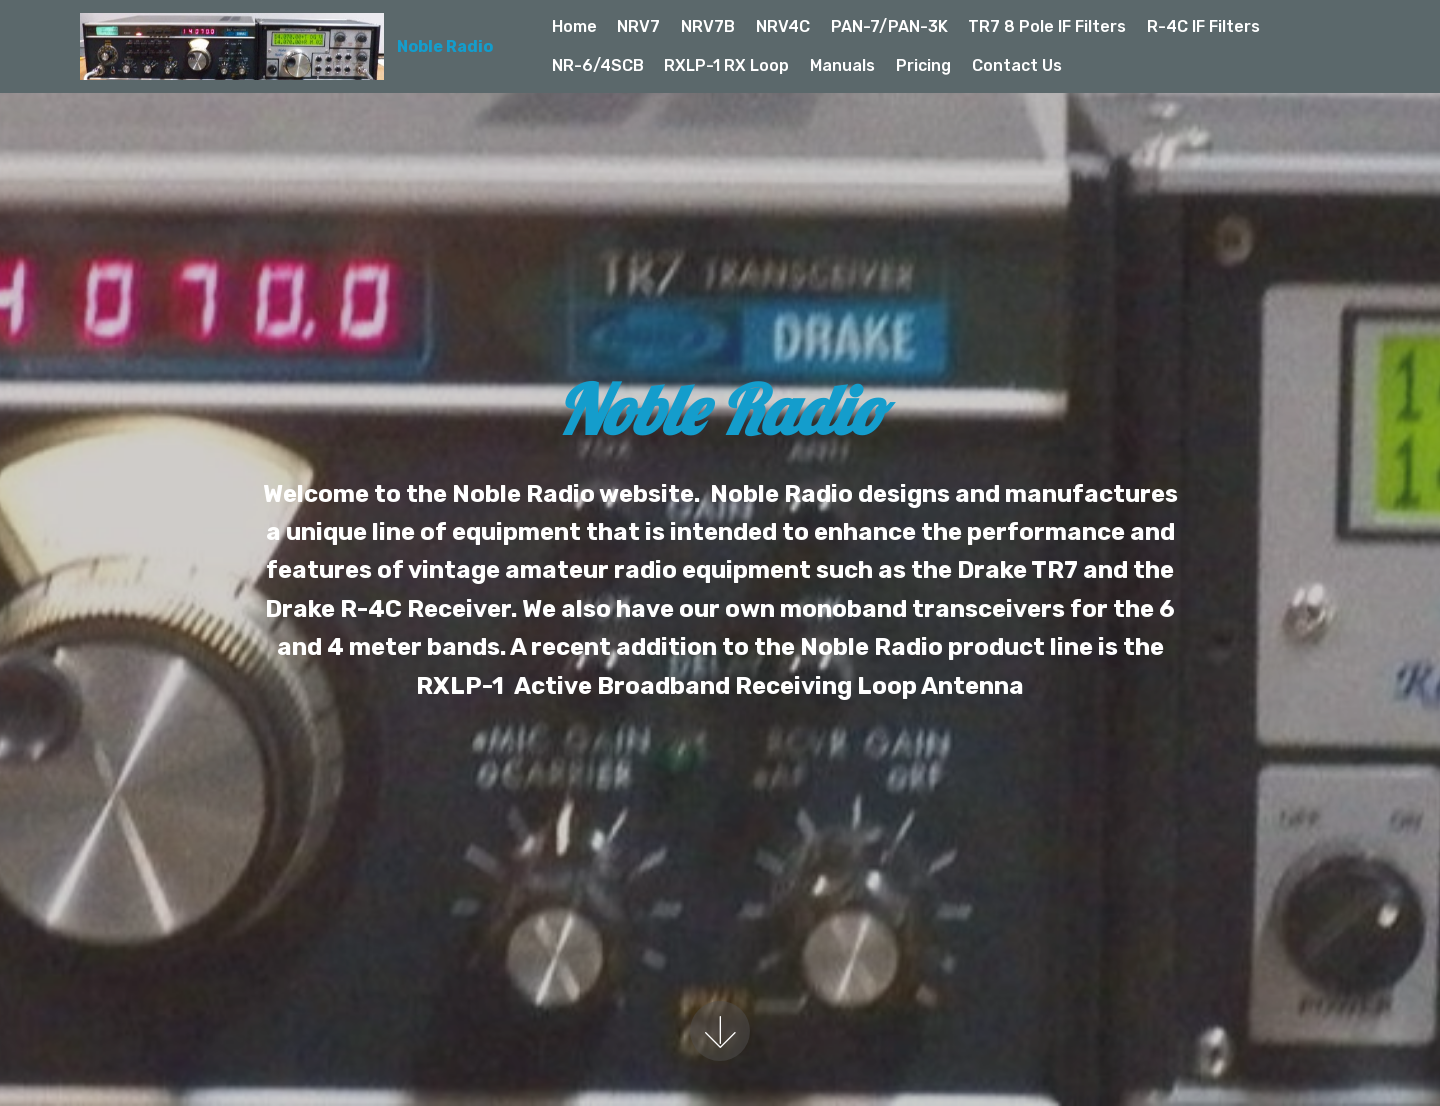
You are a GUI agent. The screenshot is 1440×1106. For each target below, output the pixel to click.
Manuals (842, 65)
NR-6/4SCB (598, 65)
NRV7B (708, 26)
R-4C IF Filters (1203, 26)
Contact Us (1017, 65)
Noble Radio (445, 46)
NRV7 (638, 26)
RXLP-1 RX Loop (726, 65)
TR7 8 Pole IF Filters (1047, 26)
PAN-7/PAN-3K (889, 26)
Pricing (923, 65)
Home (574, 26)
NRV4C (783, 26)
